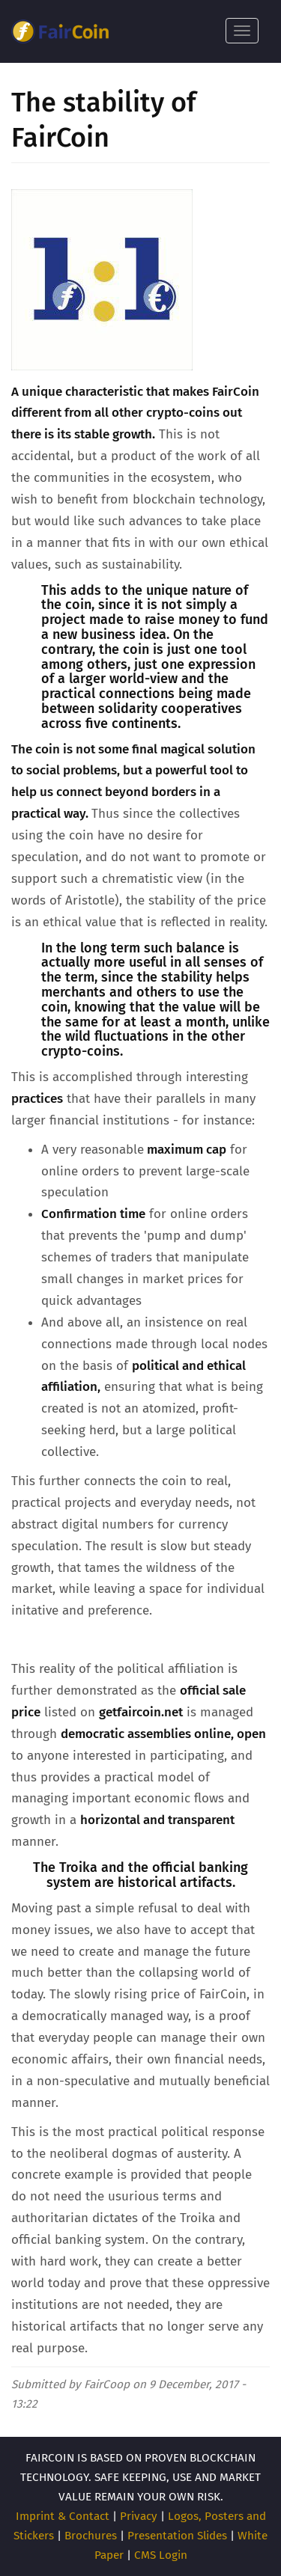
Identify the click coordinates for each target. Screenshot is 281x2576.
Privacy (138, 2516)
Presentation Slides (177, 2535)
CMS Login (160, 2555)
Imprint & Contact (62, 2516)
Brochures (90, 2535)
